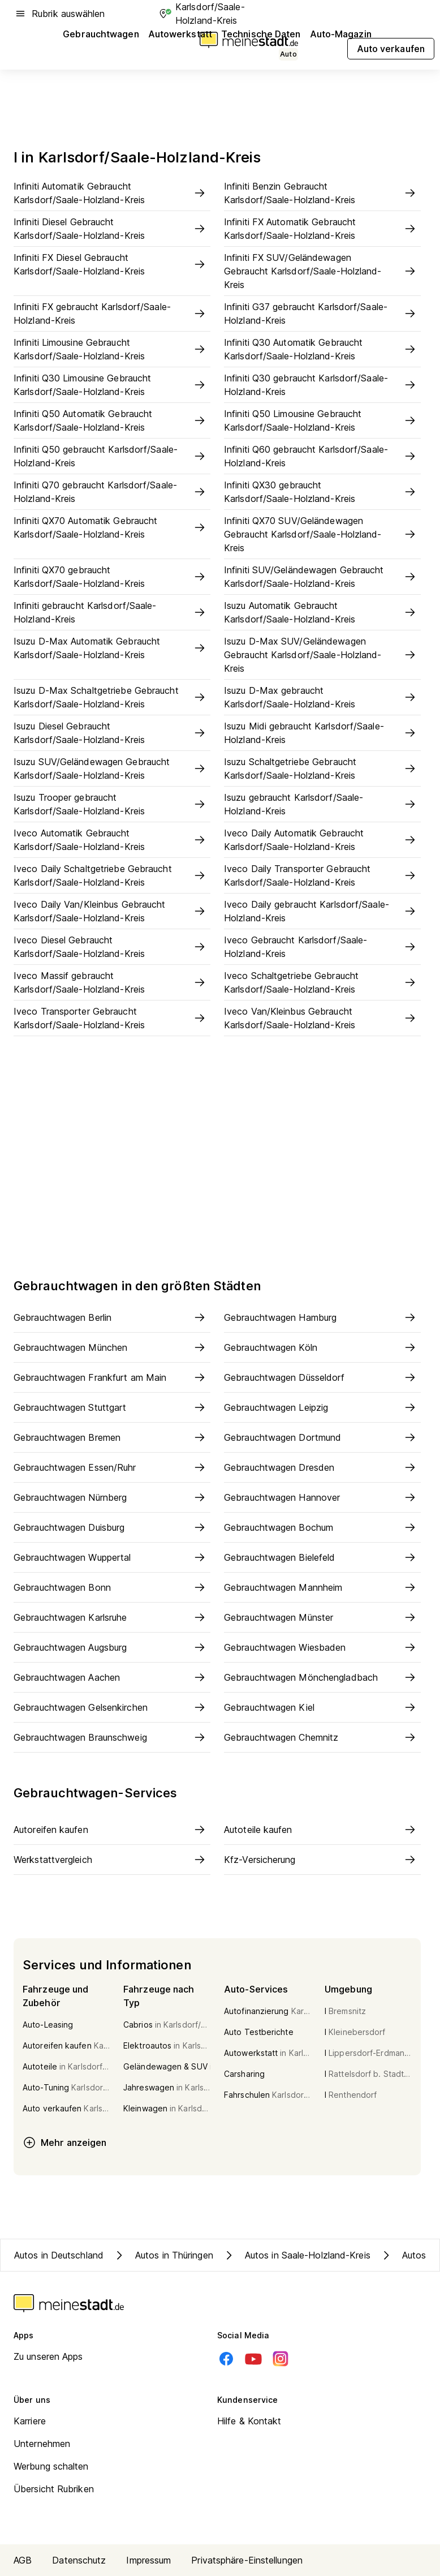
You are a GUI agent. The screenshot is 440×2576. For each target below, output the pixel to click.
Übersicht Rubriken (54, 2489)
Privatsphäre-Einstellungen (247, 2560)
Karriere (30, 2421)
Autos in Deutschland (58, 2255)
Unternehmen (42, 2443)
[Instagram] (280, 2359)
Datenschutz (79, 2560)
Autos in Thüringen (163, 2255)
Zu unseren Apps (48, 2356)
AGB (23, 2560)
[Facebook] (226, 2359)
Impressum (148, 2560)
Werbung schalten (51, 2466)
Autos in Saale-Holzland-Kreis (296, 2255)
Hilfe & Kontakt (249, 2421)
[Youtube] (253, 2359)
